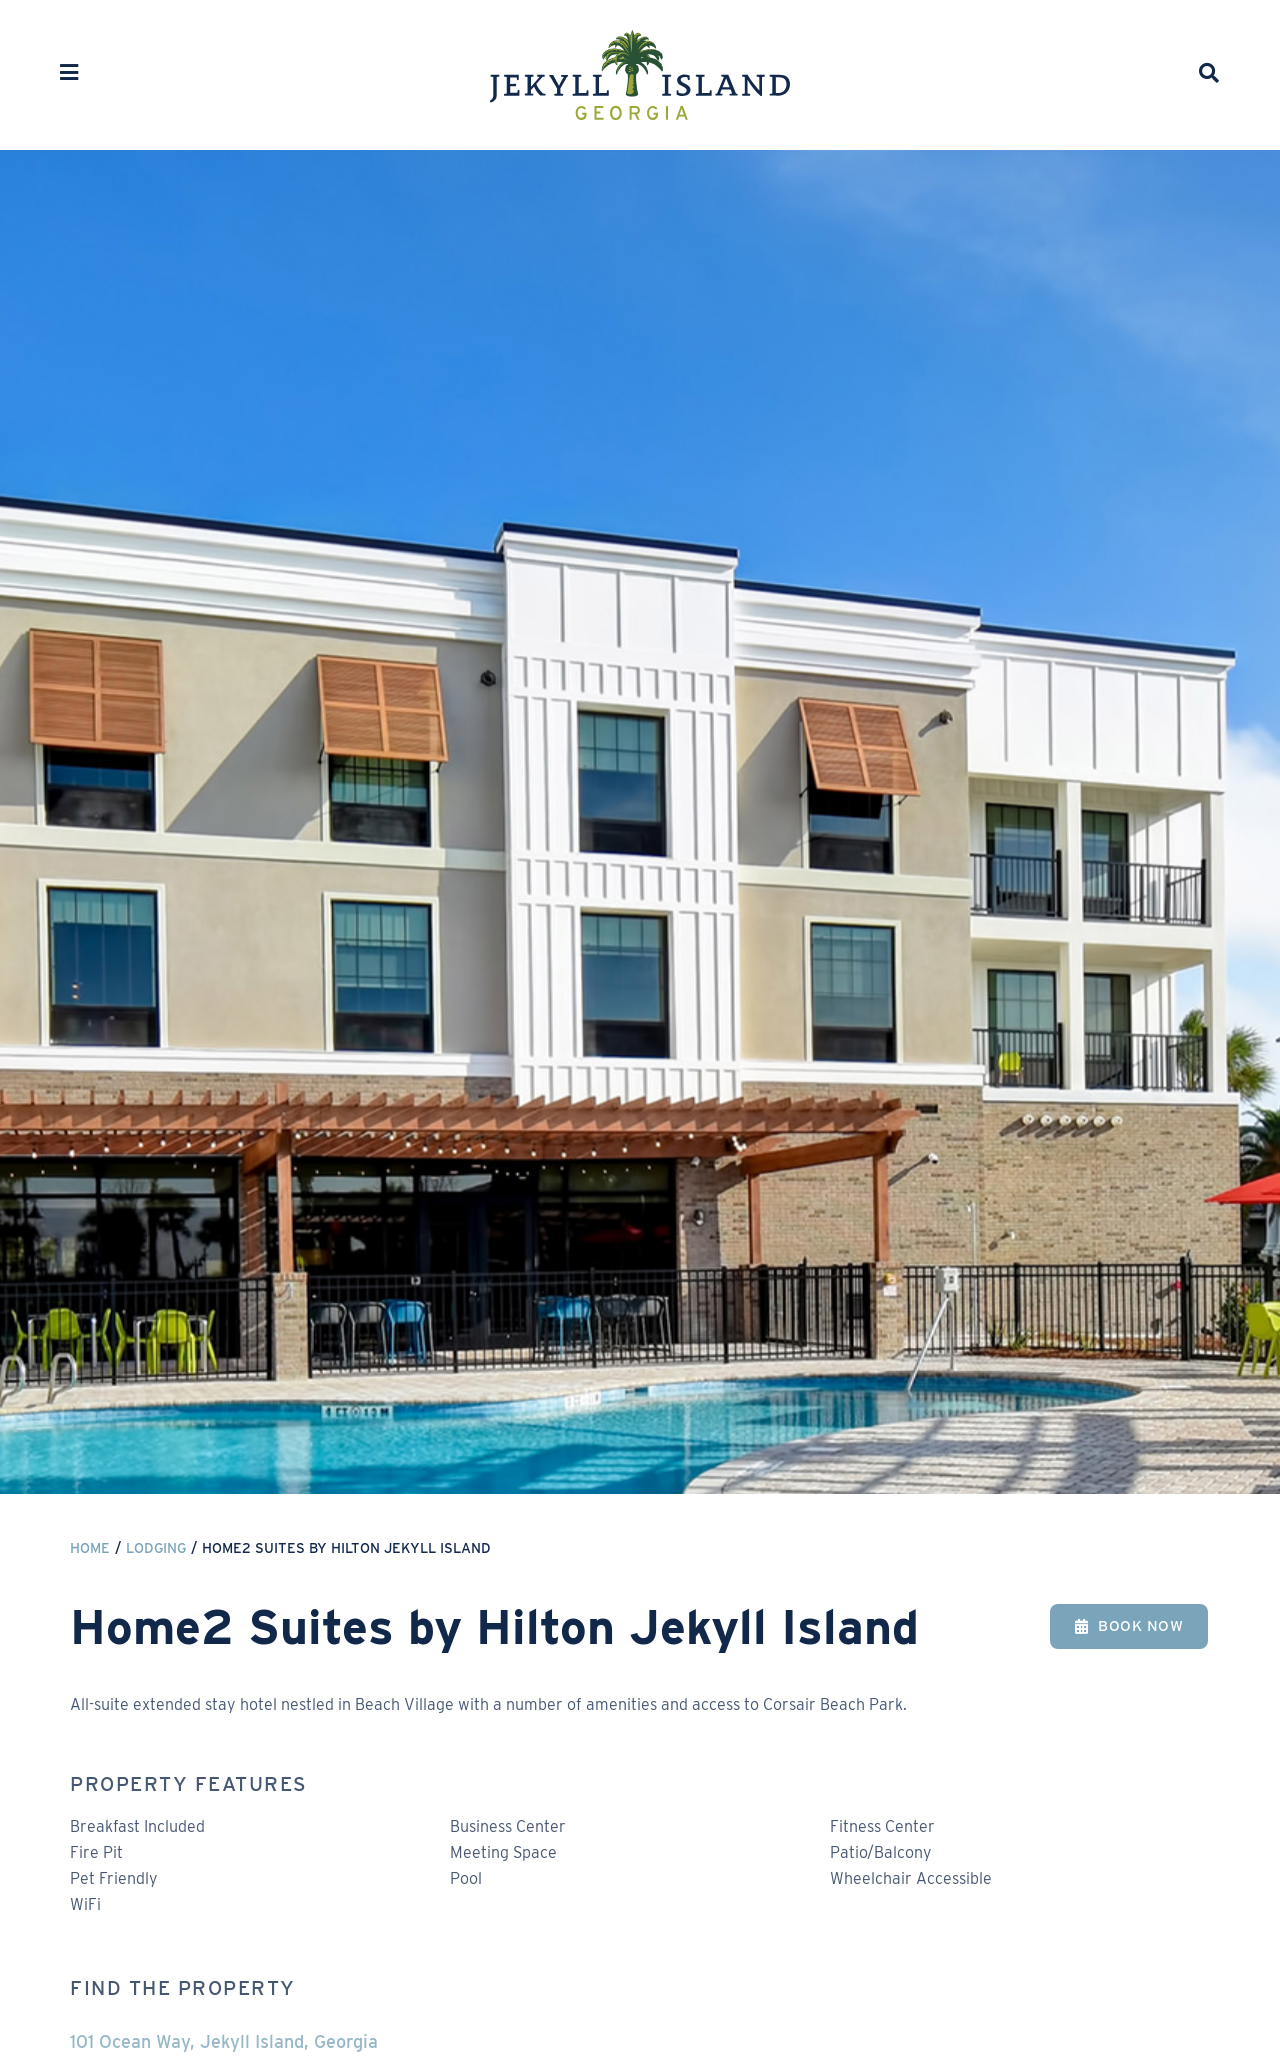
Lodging (156, 1548)
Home (90, 1548)
